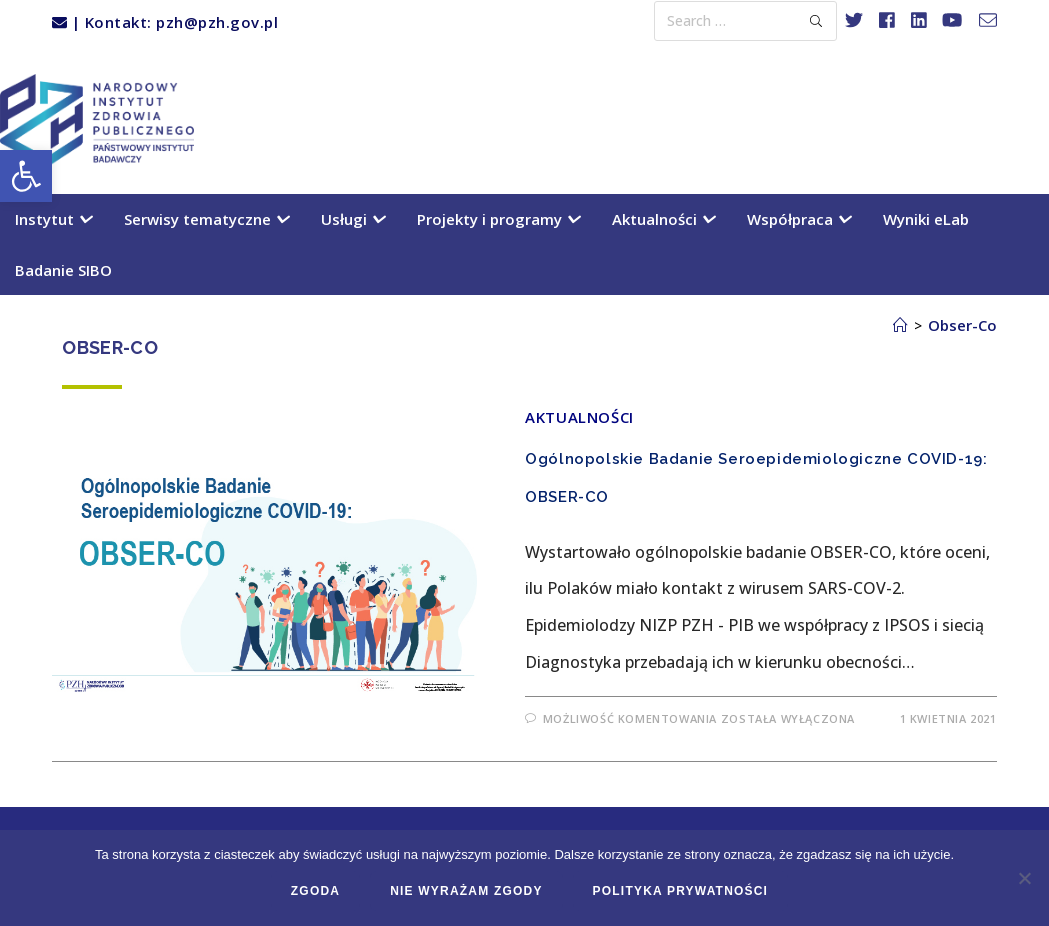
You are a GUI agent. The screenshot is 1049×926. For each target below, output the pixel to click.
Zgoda (315, 891)
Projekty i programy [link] (498, 219)
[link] (26, 176)
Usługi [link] (352, 219)
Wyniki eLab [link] (926, 219)
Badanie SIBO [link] (63, 270)
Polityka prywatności (681, 891)
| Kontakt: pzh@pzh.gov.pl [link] (165, 22)
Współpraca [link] (798, 219)
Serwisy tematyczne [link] (206, 219)
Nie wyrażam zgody (466, 891)
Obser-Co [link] (962, 325)
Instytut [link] (53, 219)
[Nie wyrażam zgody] (1024, 878)
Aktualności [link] (663, 219)
